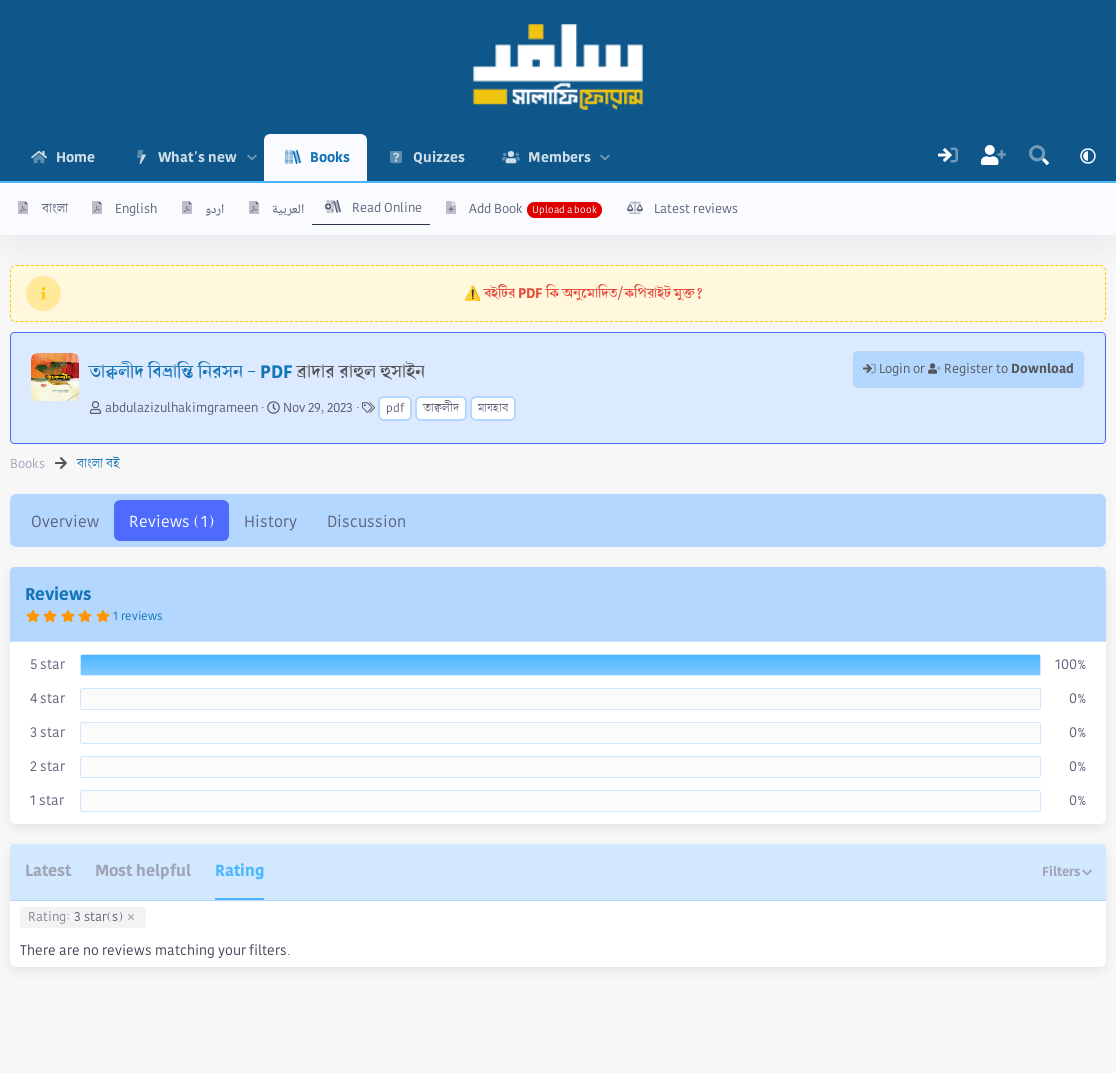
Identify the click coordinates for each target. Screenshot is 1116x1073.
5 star (47, 664)
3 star (47, 732)
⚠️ (583, 293)
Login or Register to (968, 369)
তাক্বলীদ (441, 408)
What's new (197, 157)
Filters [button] (1061, 871)
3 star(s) (75, 918)
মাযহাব (493, 408)
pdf (395, 408)
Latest (48, 870)
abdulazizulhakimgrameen (181, 408)
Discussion (366, 521)
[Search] (1039, 157)
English (136, 209)
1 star (47, 800)
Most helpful (143, 870)
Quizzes (439, 157)
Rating (239, 870)
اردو (214, 209)
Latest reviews (696, 209)
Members (559, 157)
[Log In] (948, 157)
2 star (47, 766)
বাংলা (55, 209)
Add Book (496, 209)
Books (330, 157)
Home (75, 157)
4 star (47, 698)
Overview (65, 521)
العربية (288, 209)
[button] (251, 157)
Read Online (387, 208)
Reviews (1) (171, 521)
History (270, 521)
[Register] (994, 157)
